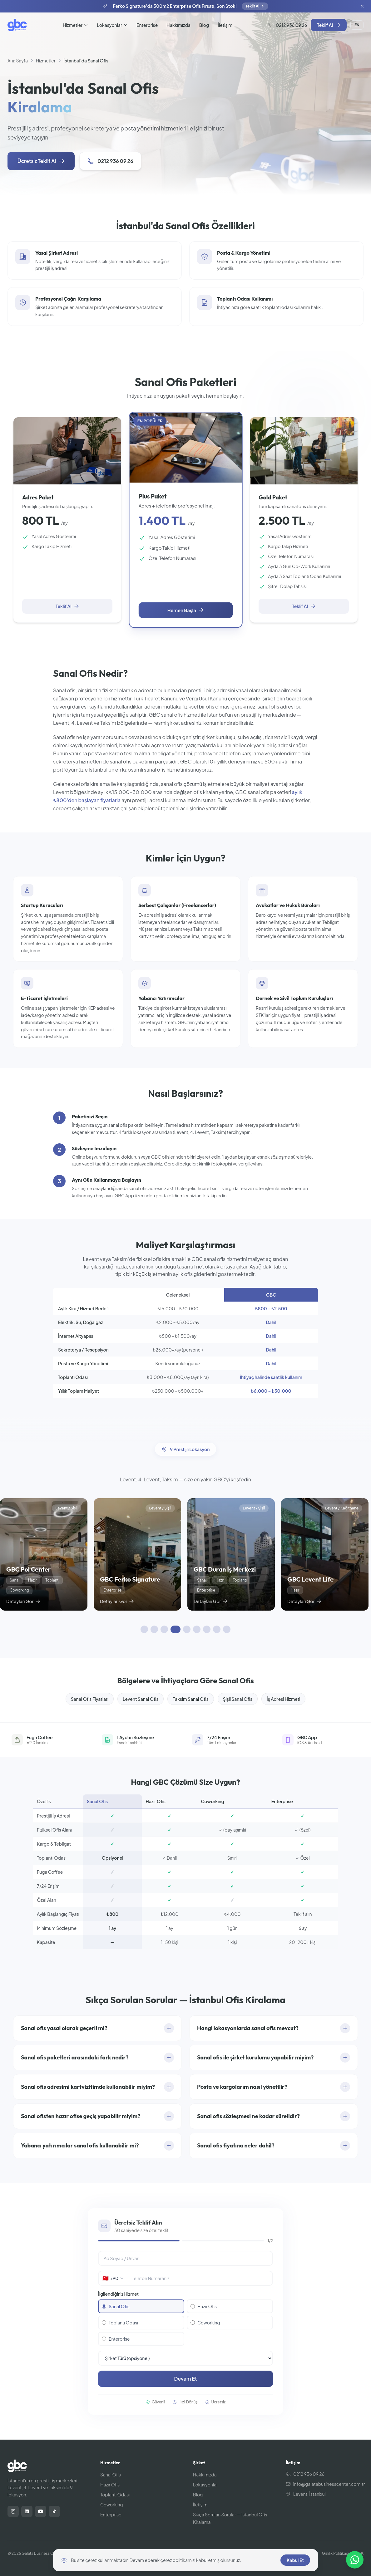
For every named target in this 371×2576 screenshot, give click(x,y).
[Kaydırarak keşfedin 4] (176, 1629)
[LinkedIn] (26, 2511)
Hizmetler (75, 25)
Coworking (205, 2322)
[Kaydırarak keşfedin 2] (154, 1629)
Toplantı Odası (120, 2322)
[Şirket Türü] (185, 2358)
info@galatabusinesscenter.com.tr (325, 2484)
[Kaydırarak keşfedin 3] (164, 1629)
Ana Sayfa (17, 60)
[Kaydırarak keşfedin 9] (226, 1629)
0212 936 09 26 (287, 25)
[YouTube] (40, 2511)
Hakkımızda (178, 25)
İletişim (225, 25)
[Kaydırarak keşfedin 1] (144, 1629)
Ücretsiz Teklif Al (41, 161)
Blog (204, 25)
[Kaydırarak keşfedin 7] (206, 1629)
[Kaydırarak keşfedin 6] (196, 1629)
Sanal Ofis (116, 2306)
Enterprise (147, 25)
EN (356, 24)
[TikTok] (54, 2511)
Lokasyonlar (112, 25)
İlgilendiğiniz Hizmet (118, 2294)
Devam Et (185, 2378)
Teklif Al (254, 6)
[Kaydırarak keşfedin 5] (186, 1629)
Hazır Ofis (203, 2306)
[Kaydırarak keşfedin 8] (216, 1629)
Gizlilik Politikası (335, 2553)
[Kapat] (362, 6)
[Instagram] (13, 2511)
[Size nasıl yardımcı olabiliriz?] (355, 2560)
